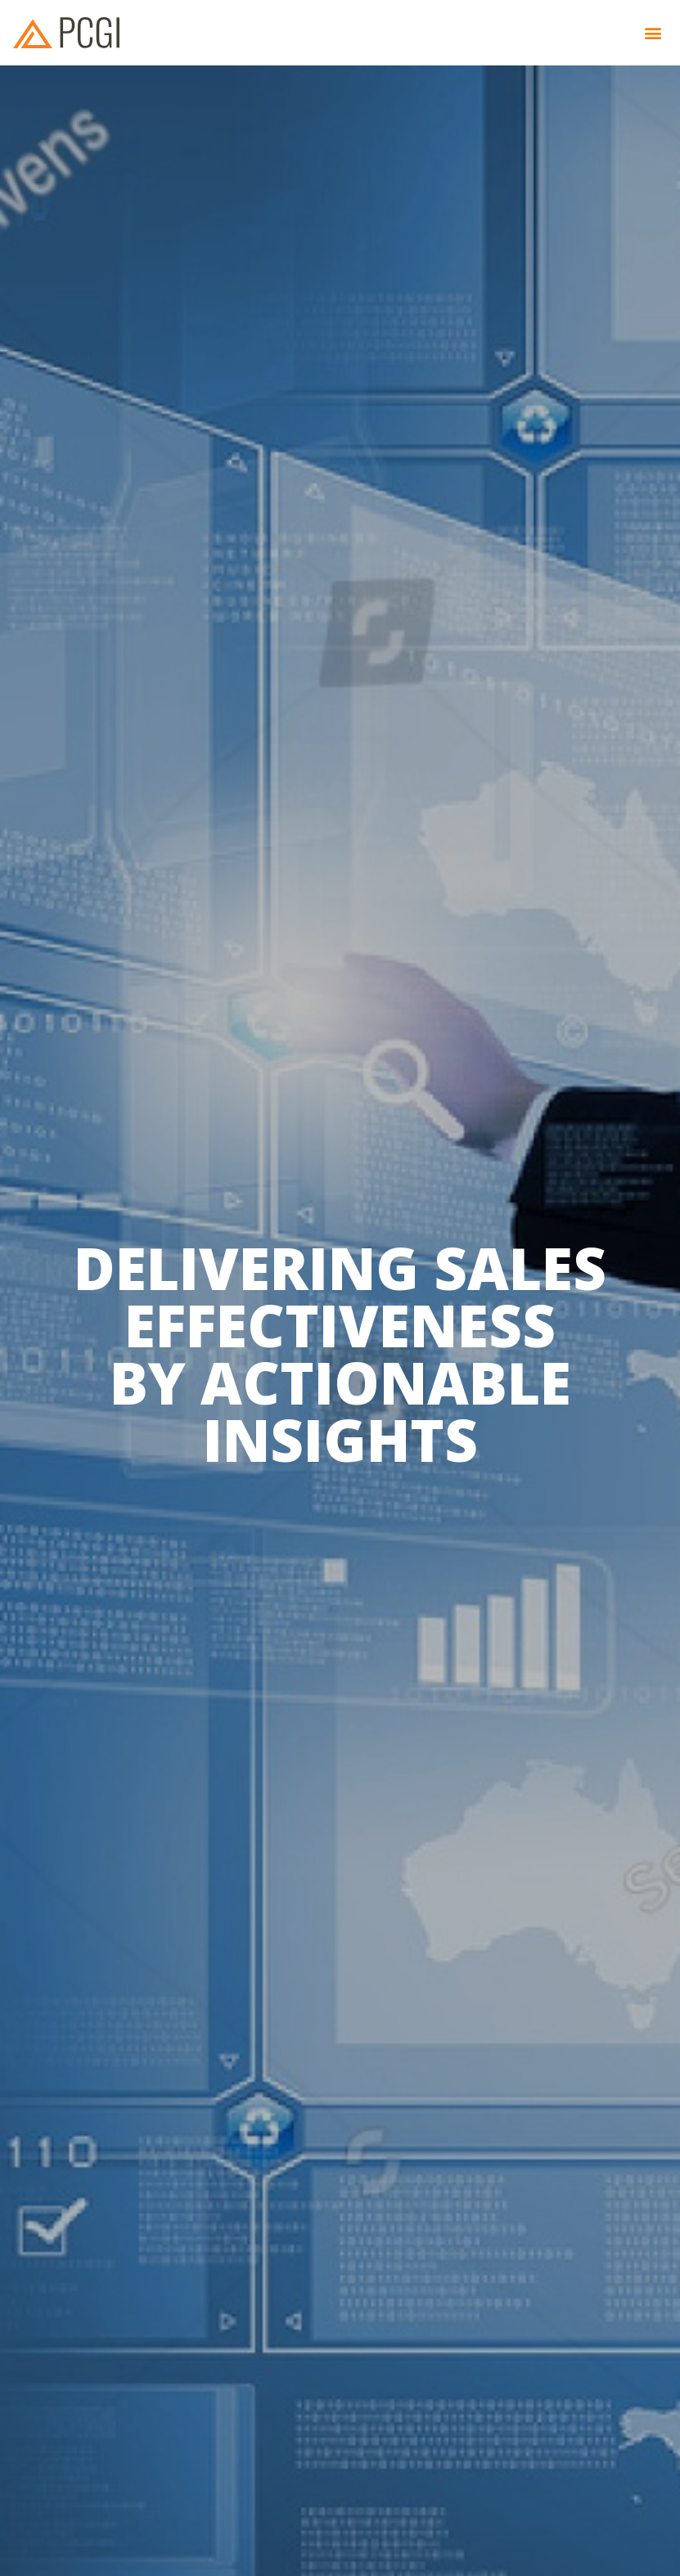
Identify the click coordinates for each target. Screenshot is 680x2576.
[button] (653, 33)
